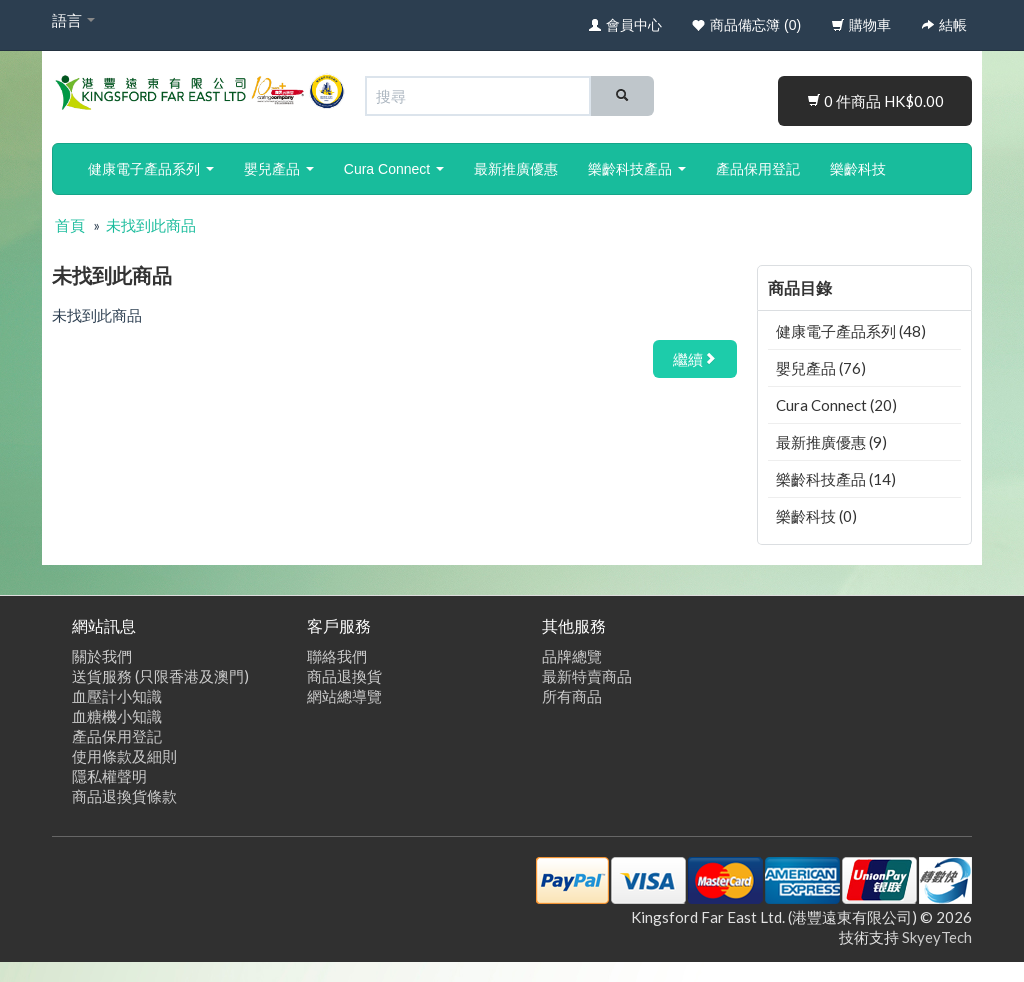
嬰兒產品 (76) (821, 368)
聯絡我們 (337, 656)
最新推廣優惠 (516, 169)
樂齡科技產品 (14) (836, 479)
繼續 (695, 359)
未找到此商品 (151, 225)
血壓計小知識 (117, 696)
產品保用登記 (758, 169)
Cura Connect (394, 169)
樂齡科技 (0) (816, 516)
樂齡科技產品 (637, 169)
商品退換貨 (344, 676)
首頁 (70, 225)
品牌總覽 (572, 656)
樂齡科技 (858, 169)
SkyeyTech (937, 937)
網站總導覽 (344, 696)
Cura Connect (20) (836, 405)
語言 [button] (73, 20)
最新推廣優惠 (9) (831, 442)
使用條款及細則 (124, 756)
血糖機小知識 (117, 716)
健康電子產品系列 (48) (851, 331)
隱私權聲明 (109, 776)
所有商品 (572, 696)
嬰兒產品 (279, 169)
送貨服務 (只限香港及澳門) (160, 676)
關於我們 (102, 656)
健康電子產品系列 (151, 169)
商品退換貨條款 (124, 796)
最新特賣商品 (587, 676)
